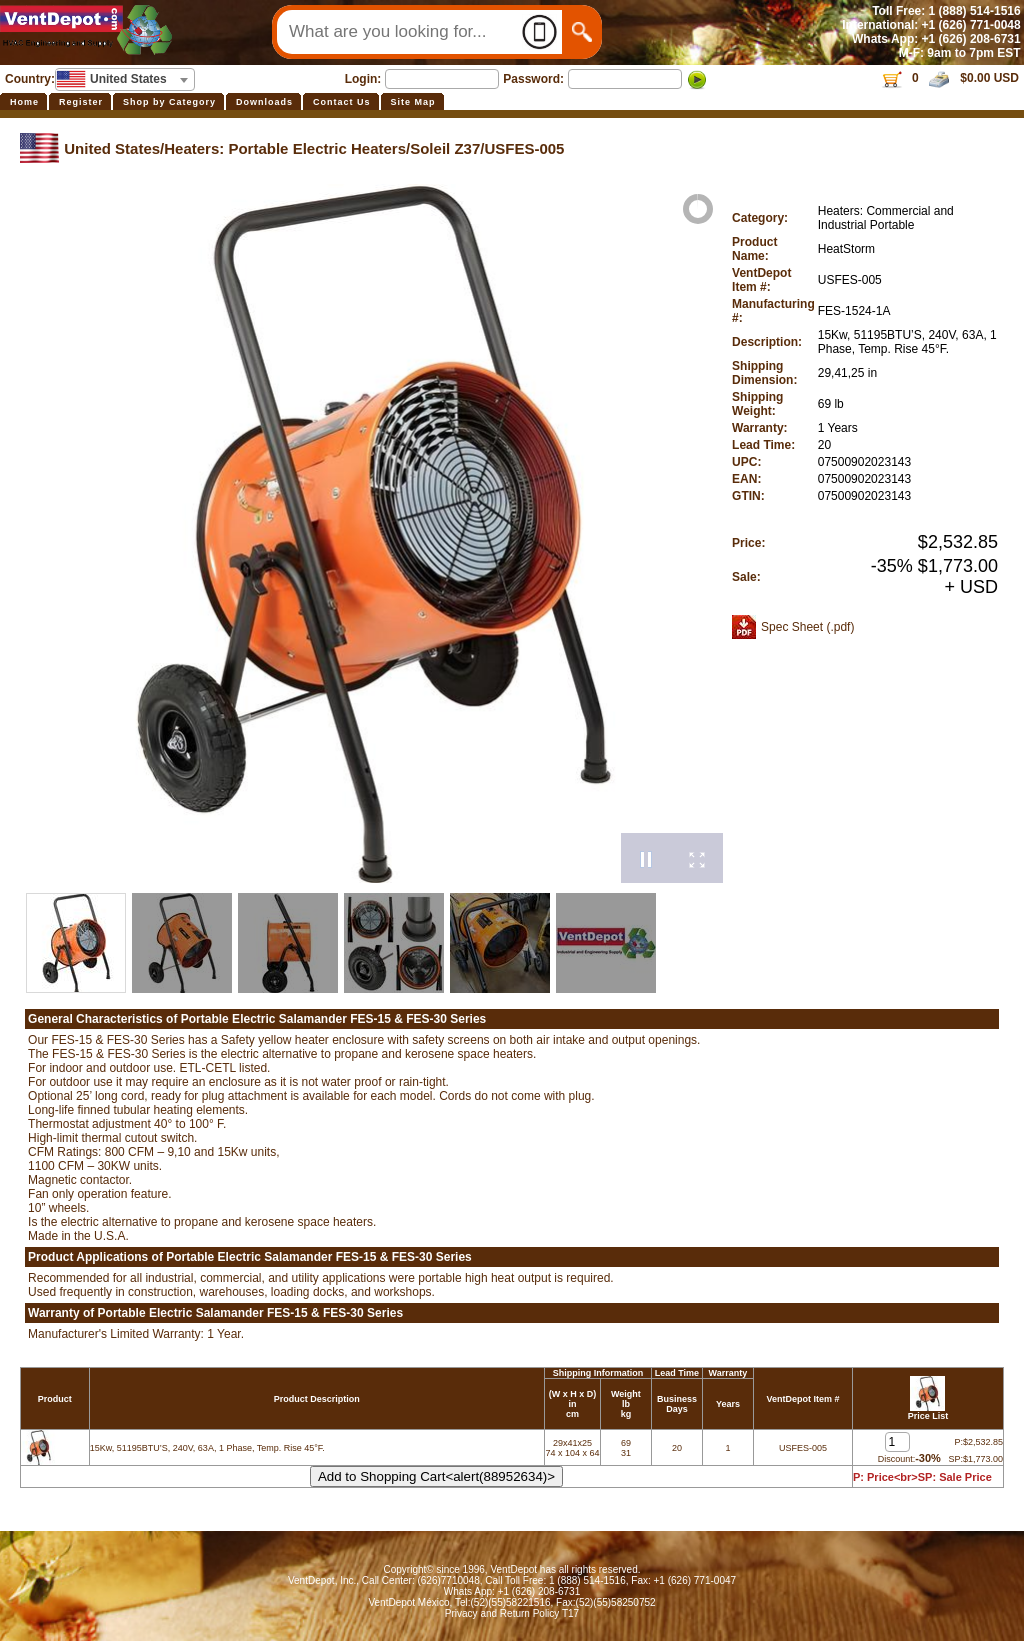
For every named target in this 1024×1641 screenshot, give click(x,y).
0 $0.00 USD (949, 78)
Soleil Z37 (445, 148)
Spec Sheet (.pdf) (807, 627)
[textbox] (125, 79)
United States (112, 148)
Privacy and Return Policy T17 (512, 1613)
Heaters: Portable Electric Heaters (285, 148)
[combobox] (125, 79)
